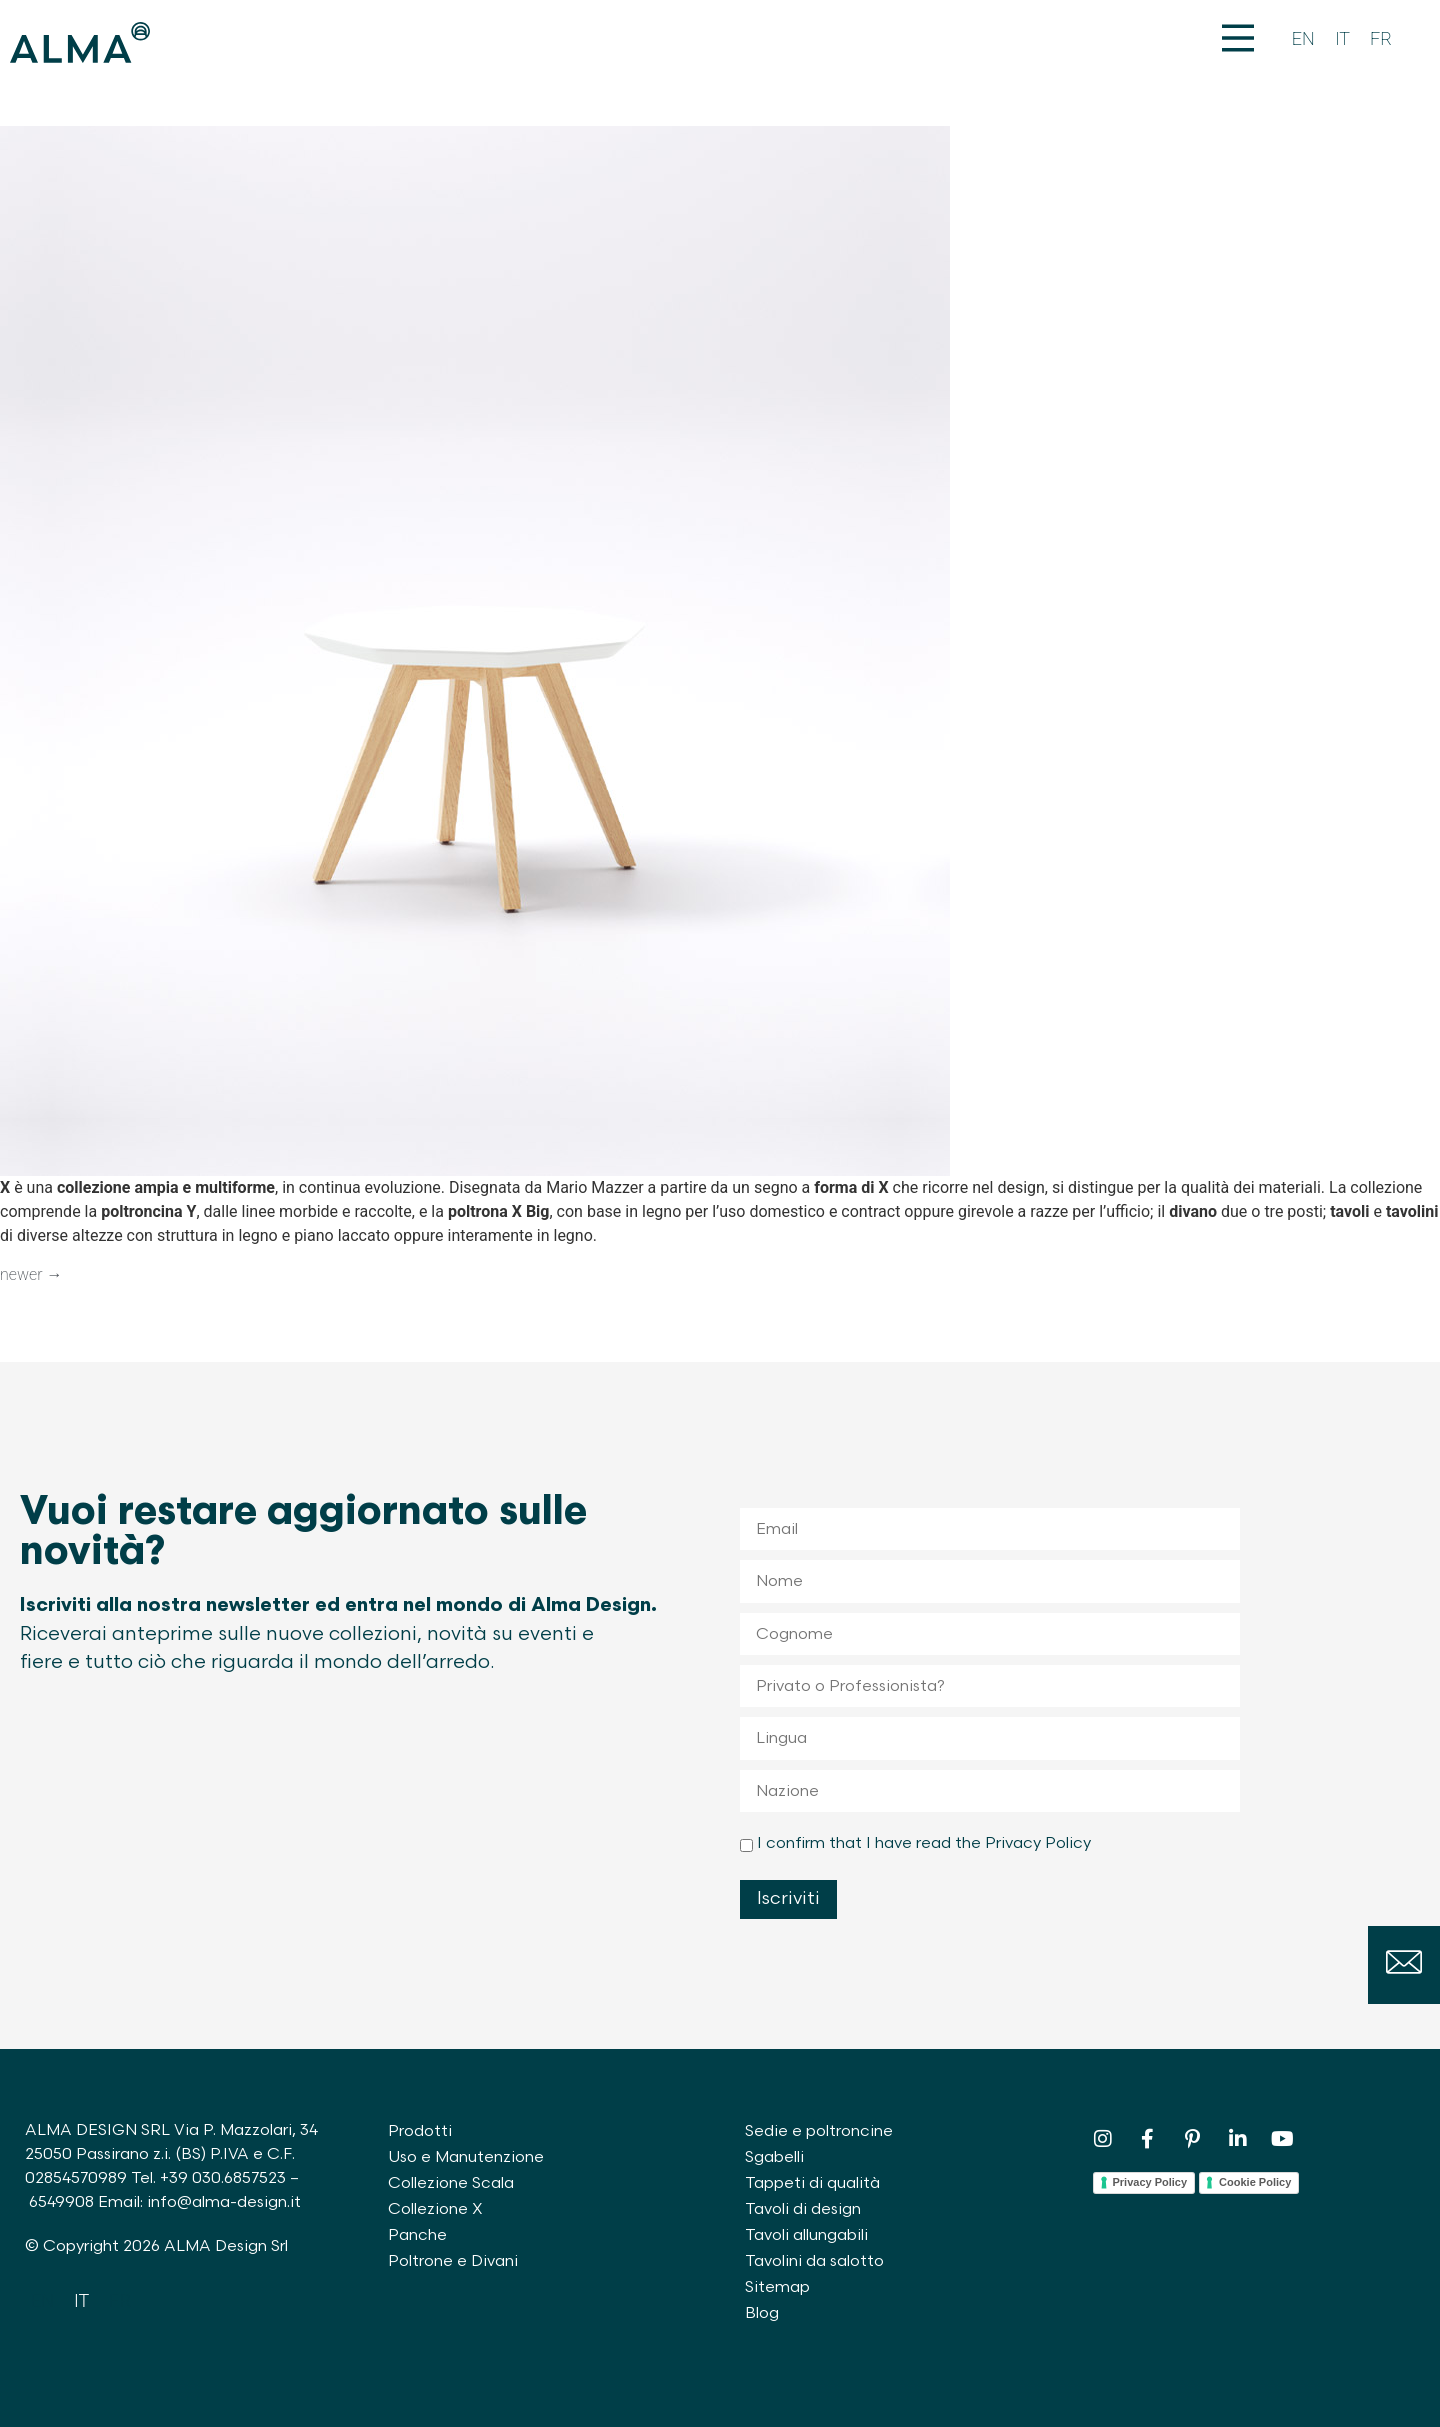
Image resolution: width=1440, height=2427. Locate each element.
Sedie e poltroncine (819, 2131)
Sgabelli (774, 2157)
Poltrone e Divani (453, 2261)
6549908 (61, 2202)
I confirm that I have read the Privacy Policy (924, 1843)
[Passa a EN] (1303, 39)
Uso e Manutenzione (466, 2157)
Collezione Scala (451, 2183)
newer (31, 1274)
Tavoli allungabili (806, 2235)
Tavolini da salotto (814, 2261)
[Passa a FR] (1381, 39)
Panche (417, 2235)
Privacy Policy (1150, 2182)
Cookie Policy (1255, 2182)
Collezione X (435, 2209)
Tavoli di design (803, 2209)
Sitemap (777, 2287)
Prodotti (420, 2131)
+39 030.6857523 (223, 2178)
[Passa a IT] (1342, 39)
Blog (762, 2313)
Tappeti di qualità (812, 2183)
